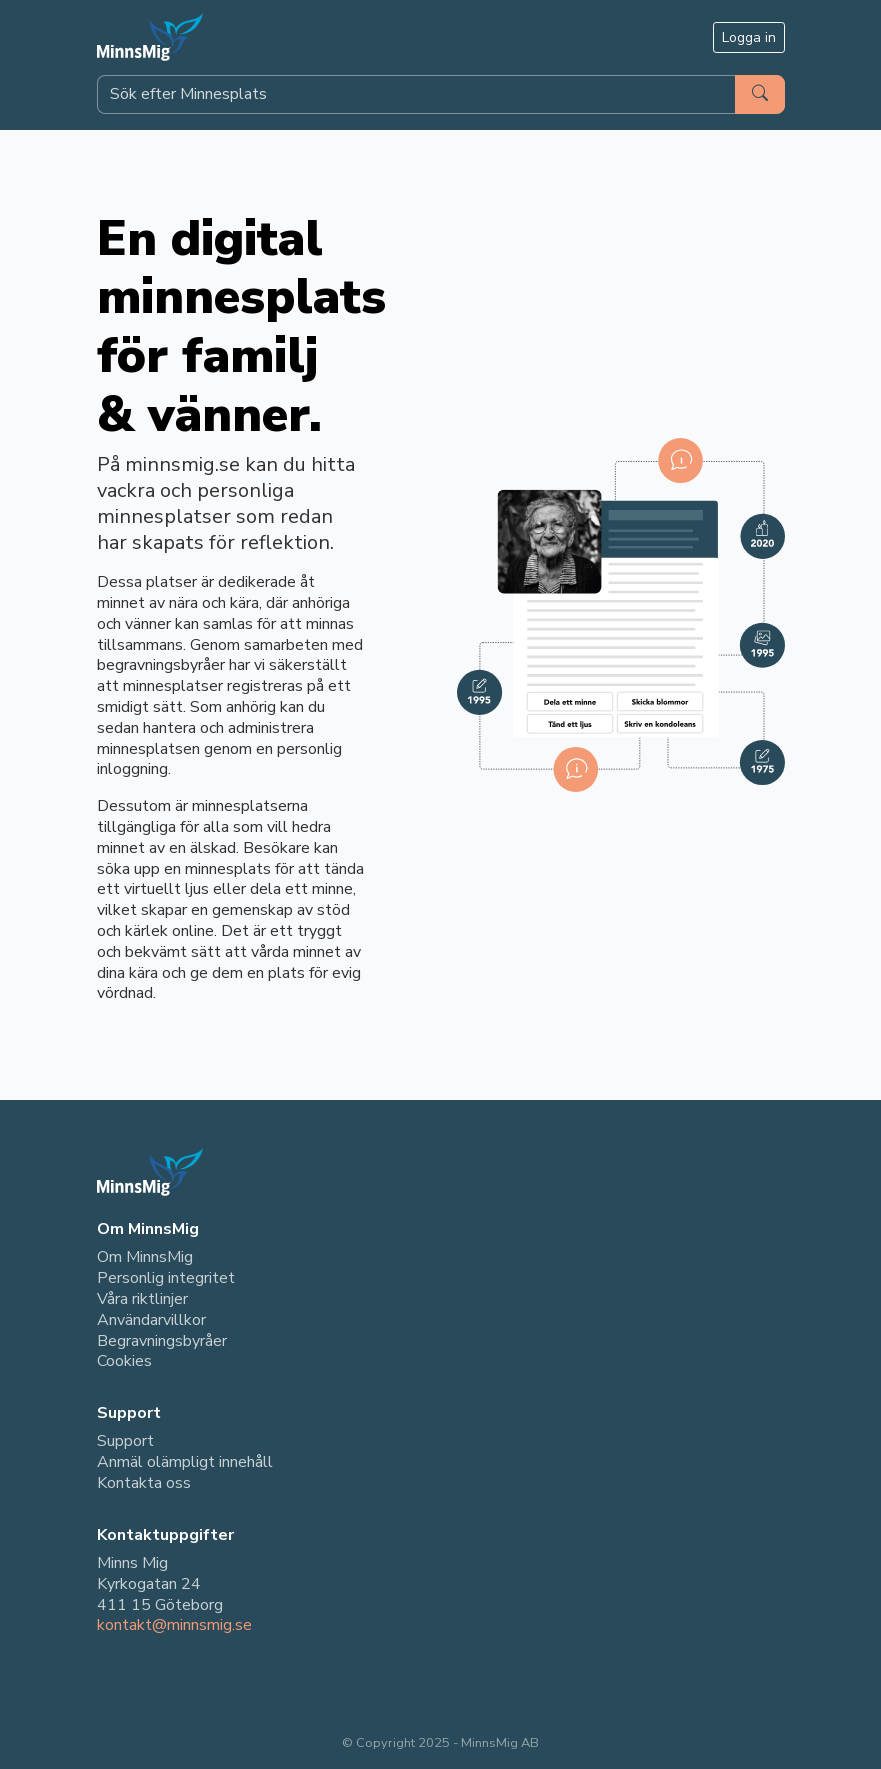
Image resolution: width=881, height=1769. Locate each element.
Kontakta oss (144, 1483)
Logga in (749, 37)
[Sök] (760, 94)
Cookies (124, 1361)
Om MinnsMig (145, 1257)
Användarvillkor (151, 1320)
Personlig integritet (166, 1278)
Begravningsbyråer (162, 1341)
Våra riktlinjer (142, 1299)
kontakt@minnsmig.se (174, 1625)
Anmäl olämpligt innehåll (185, 1462)
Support (125, 1441)
